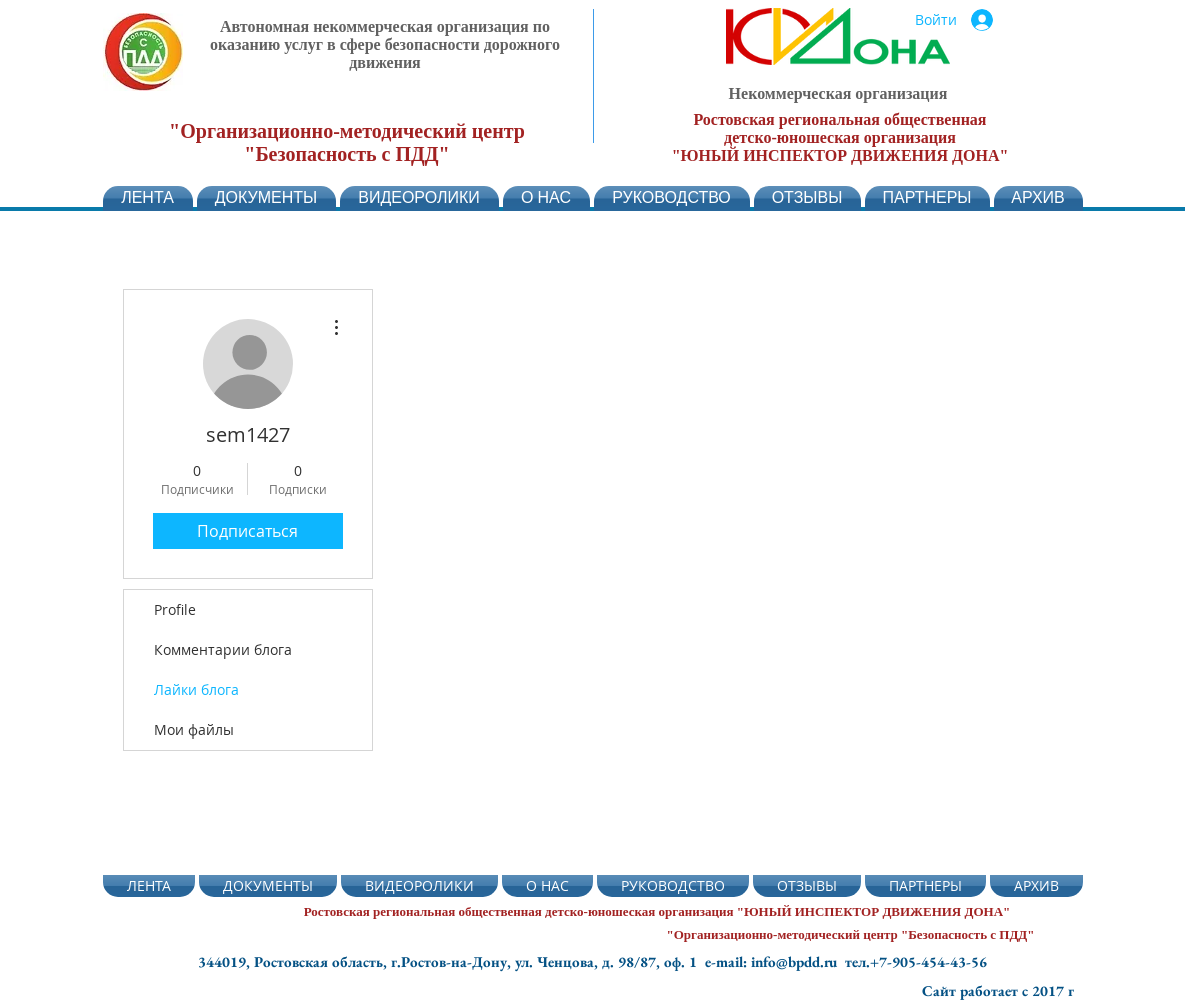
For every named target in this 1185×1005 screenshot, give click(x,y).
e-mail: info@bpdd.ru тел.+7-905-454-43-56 (846, 961)
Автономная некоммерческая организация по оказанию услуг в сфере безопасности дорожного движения (385, 44)
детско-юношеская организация (840, 137)
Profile (175, 609)
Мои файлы (194, 729)
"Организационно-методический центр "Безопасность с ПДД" (347, 142)
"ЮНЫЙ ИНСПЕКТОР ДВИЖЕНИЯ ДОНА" (840, 155)
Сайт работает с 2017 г (998, 990)
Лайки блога (196, 689)
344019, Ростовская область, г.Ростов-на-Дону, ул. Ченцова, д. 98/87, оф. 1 (451, 961)
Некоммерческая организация (838, 93)
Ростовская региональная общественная (839, 119)
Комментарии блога (223, 649)
